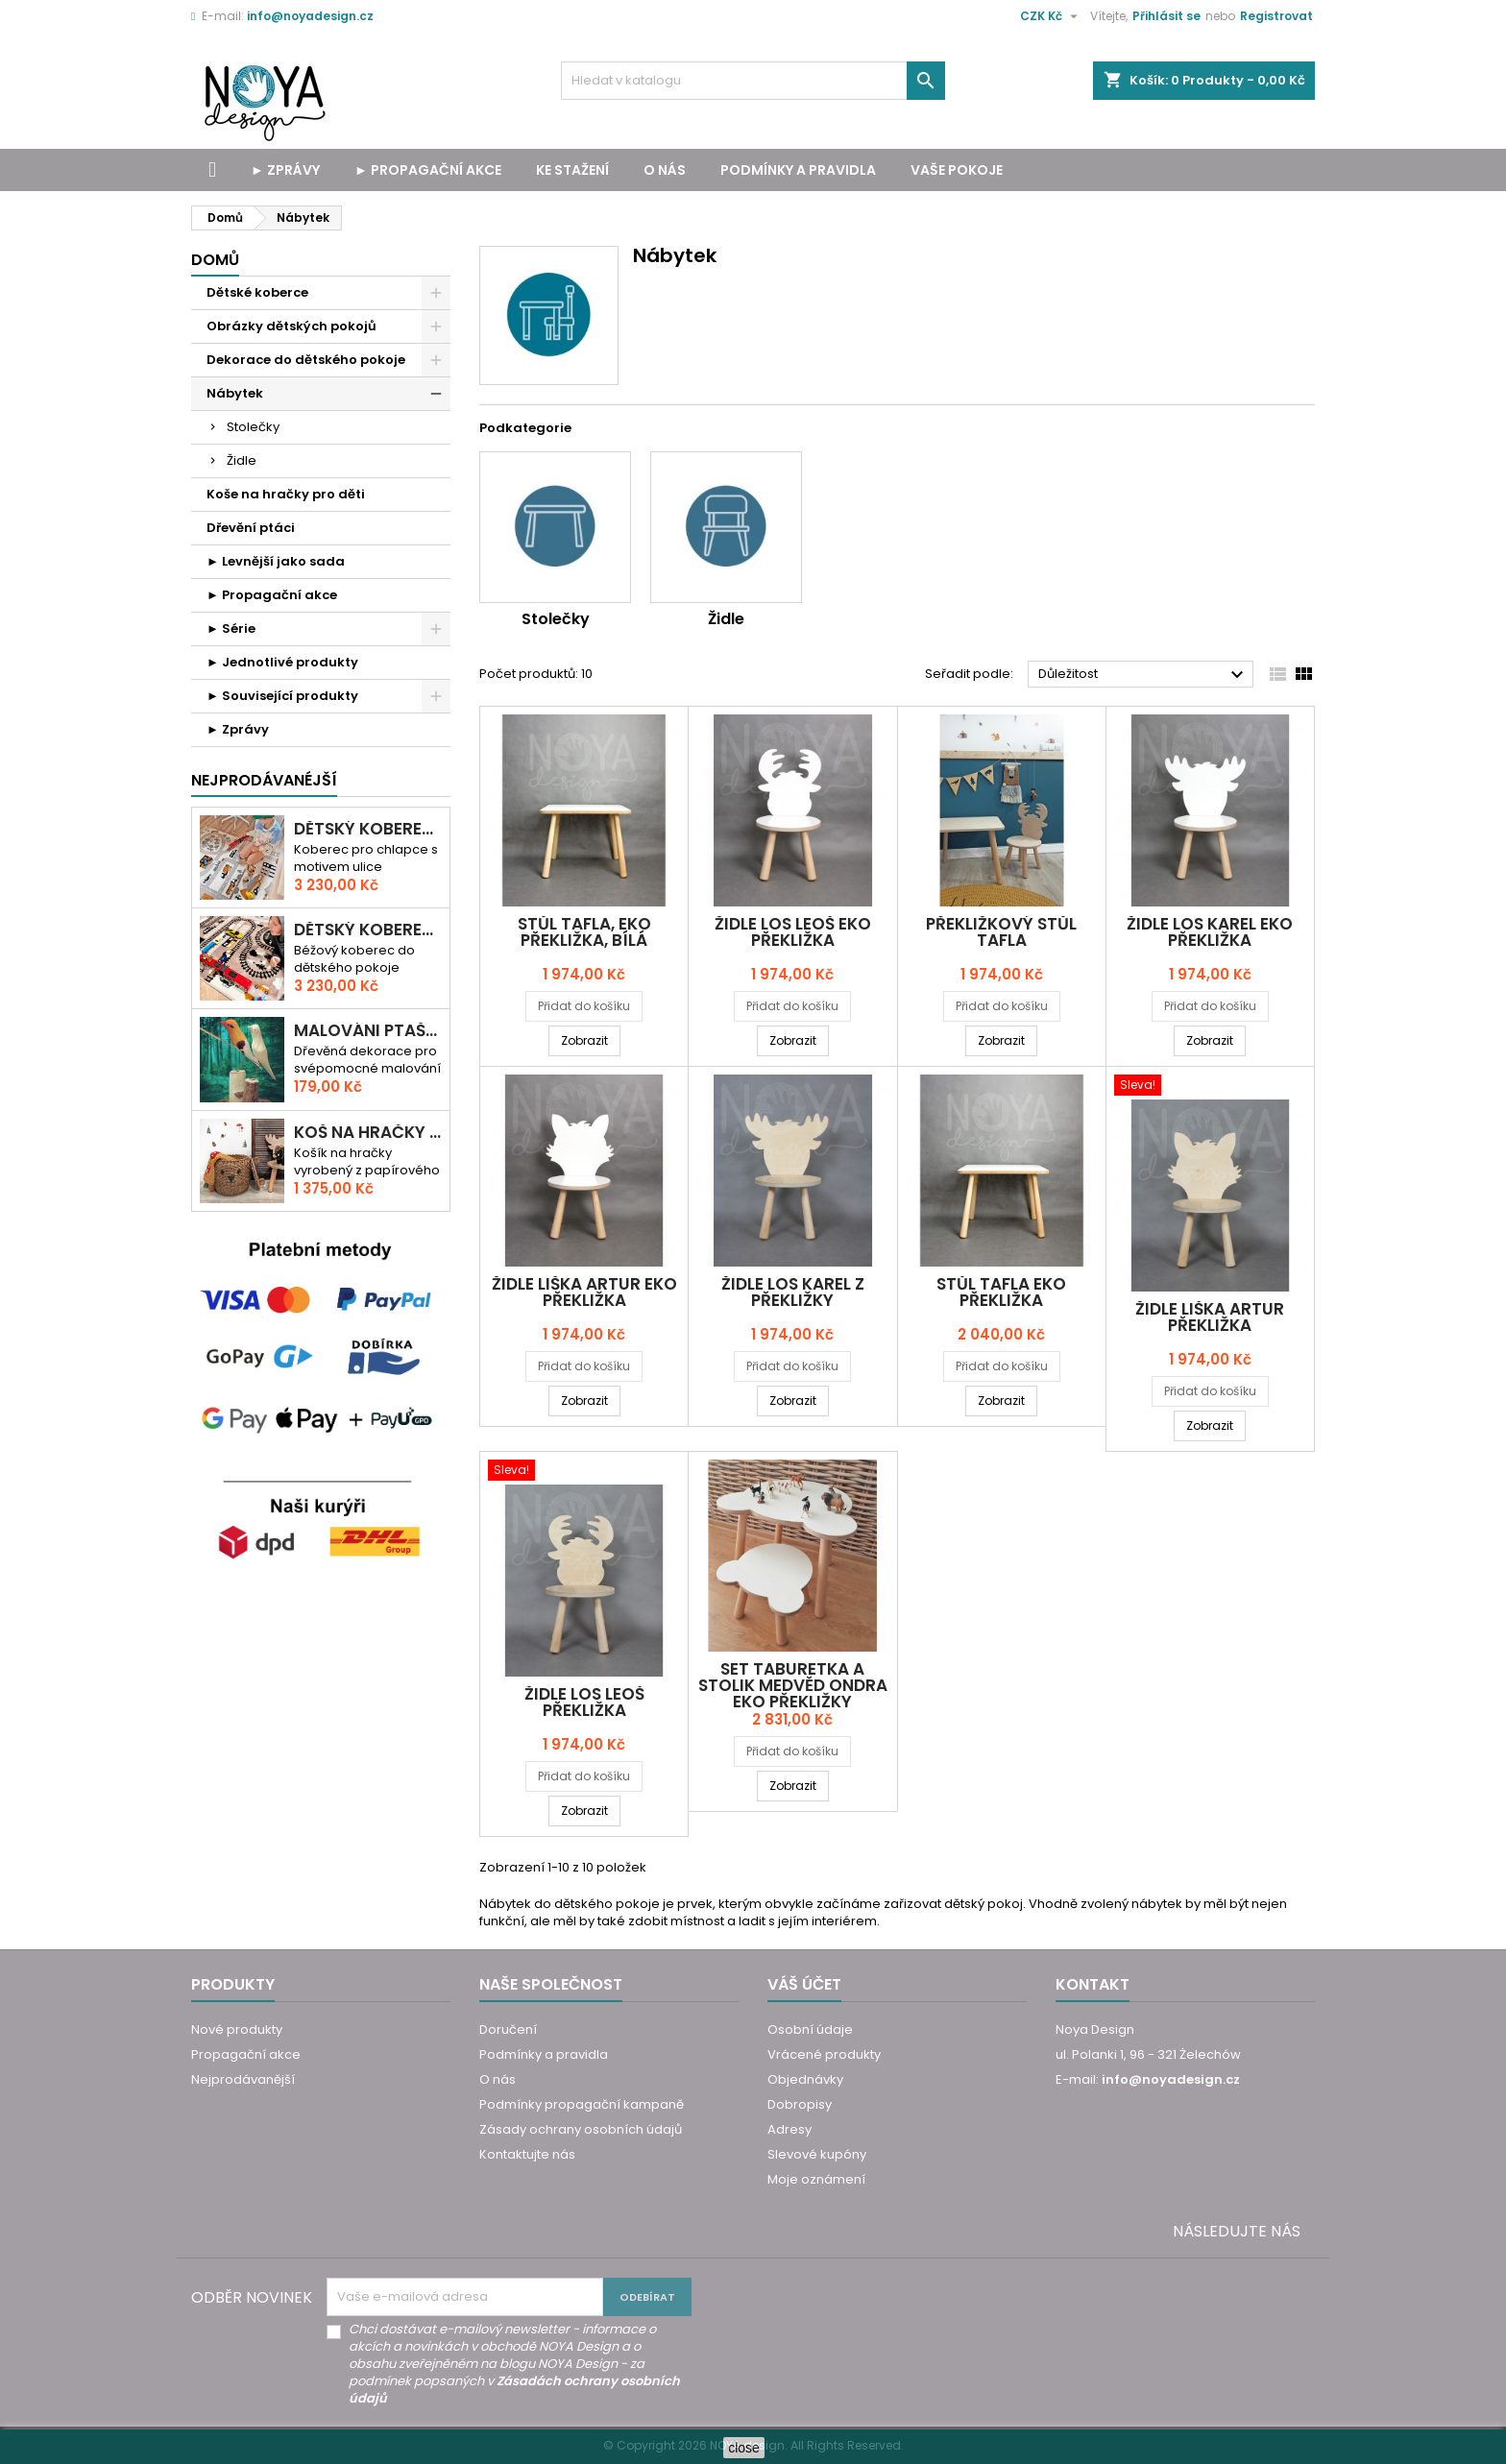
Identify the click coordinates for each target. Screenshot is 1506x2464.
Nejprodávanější (243, 2079)
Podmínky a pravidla (798, 170)
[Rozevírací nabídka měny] (1051, 16)
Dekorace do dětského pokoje (305, 359)
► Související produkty (282, 696)
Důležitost (1143, 675)
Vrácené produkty (824, 2054)
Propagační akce (246, 2054)
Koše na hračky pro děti (285, 494)
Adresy (789, 2129)
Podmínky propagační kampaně (581, 2104)
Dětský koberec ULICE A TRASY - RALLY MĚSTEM (368, 930)
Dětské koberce (257, 292)
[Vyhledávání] (753, 80)
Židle (241, 460)
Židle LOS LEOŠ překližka (584, 1702)
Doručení (508, 2029)
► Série (230, 628)
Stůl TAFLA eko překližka (1001, 1292)
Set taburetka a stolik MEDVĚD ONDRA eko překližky (792, 1685)
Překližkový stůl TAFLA (1001, 932)
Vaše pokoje (957, 170)
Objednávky (805, 2079)
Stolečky (253, 427)
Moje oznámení (816, 2179)
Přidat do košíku (584, 1006)
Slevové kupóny (816, 2154)
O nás (665, 170)
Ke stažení (572, 170)
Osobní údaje (810, 2029)
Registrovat (1276, 16)
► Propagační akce (427, 170)
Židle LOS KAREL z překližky (792, 1292)
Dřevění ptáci (250, 528)
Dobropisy (799, 2104)
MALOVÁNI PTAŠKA (368, 1031)
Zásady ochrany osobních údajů (580, 2129)
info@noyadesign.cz (310, 16)
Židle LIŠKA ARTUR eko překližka (584, 1292)
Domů (215, 260)
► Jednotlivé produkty (282, 662)
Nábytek (234, 393)
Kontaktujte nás (527, 2154)
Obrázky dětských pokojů (291, 326)
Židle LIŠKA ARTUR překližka (1209, 1317)
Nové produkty (236, 2029)
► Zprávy (285, 170)
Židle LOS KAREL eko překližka (1210, 932)
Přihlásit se (1166, 16)
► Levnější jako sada (275, 561)
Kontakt (1093, 1984)
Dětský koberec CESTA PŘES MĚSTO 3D (368, 829)
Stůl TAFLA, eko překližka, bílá (584, 932)
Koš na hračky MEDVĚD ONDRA (368, 1132)
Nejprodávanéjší (264, 780)
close (744, 2447)
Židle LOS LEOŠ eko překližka (793, 932)
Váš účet (804, 1984)
